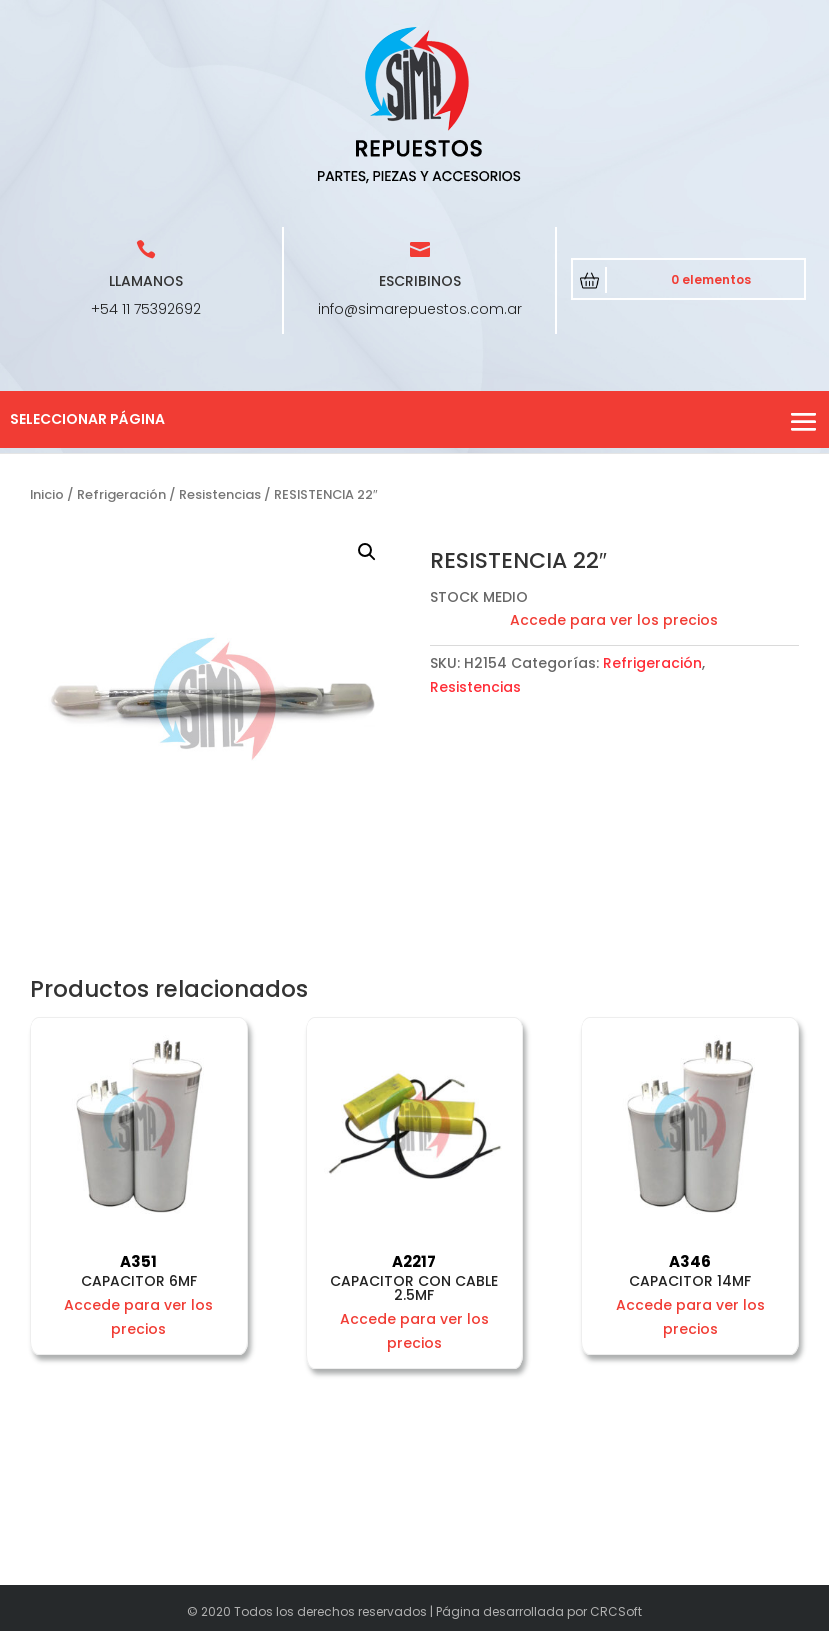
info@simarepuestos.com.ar (420, 309)
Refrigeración (121, 494)
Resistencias (220, 494)
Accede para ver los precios (614, 620)
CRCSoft (616, 1611)
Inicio (47, 494)
